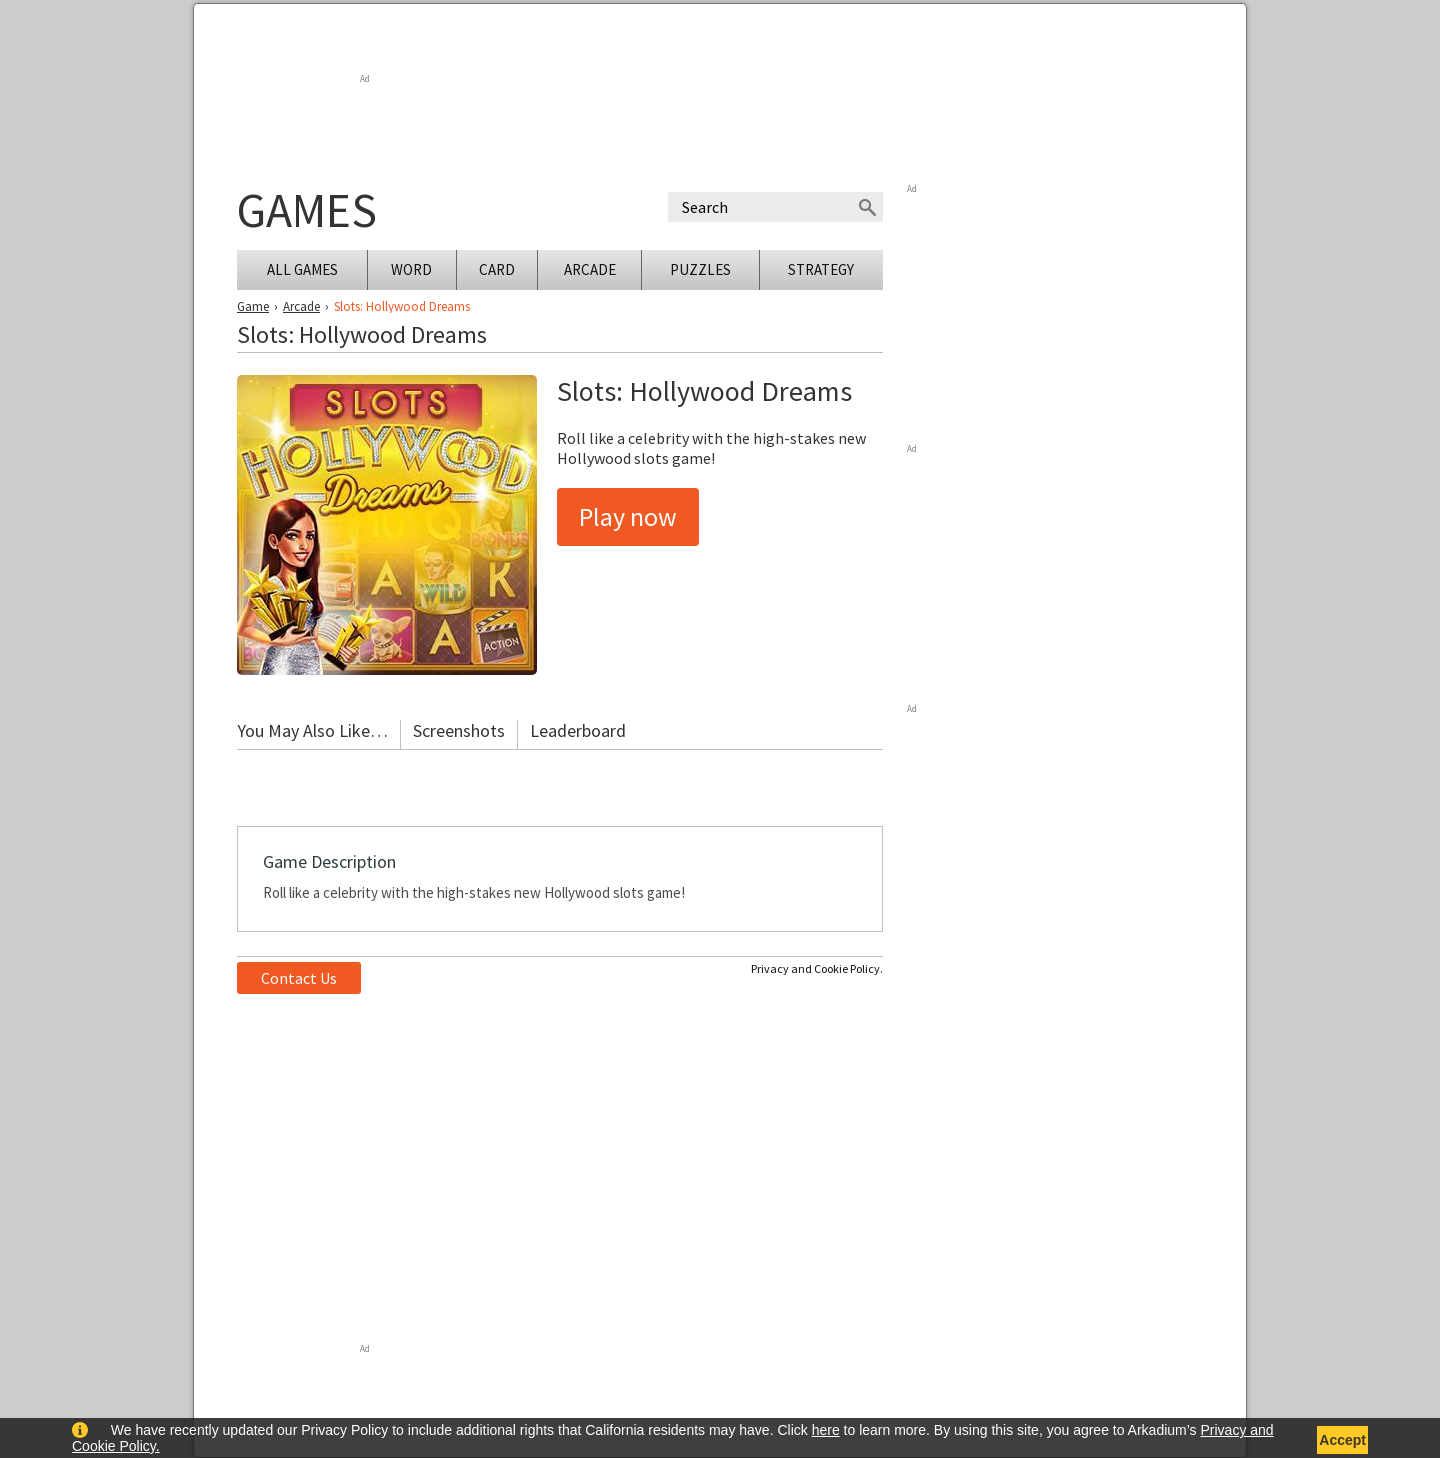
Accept (1342, 1440)
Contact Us (299, 978)
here (826, 1430)
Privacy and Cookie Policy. (817, 968)
